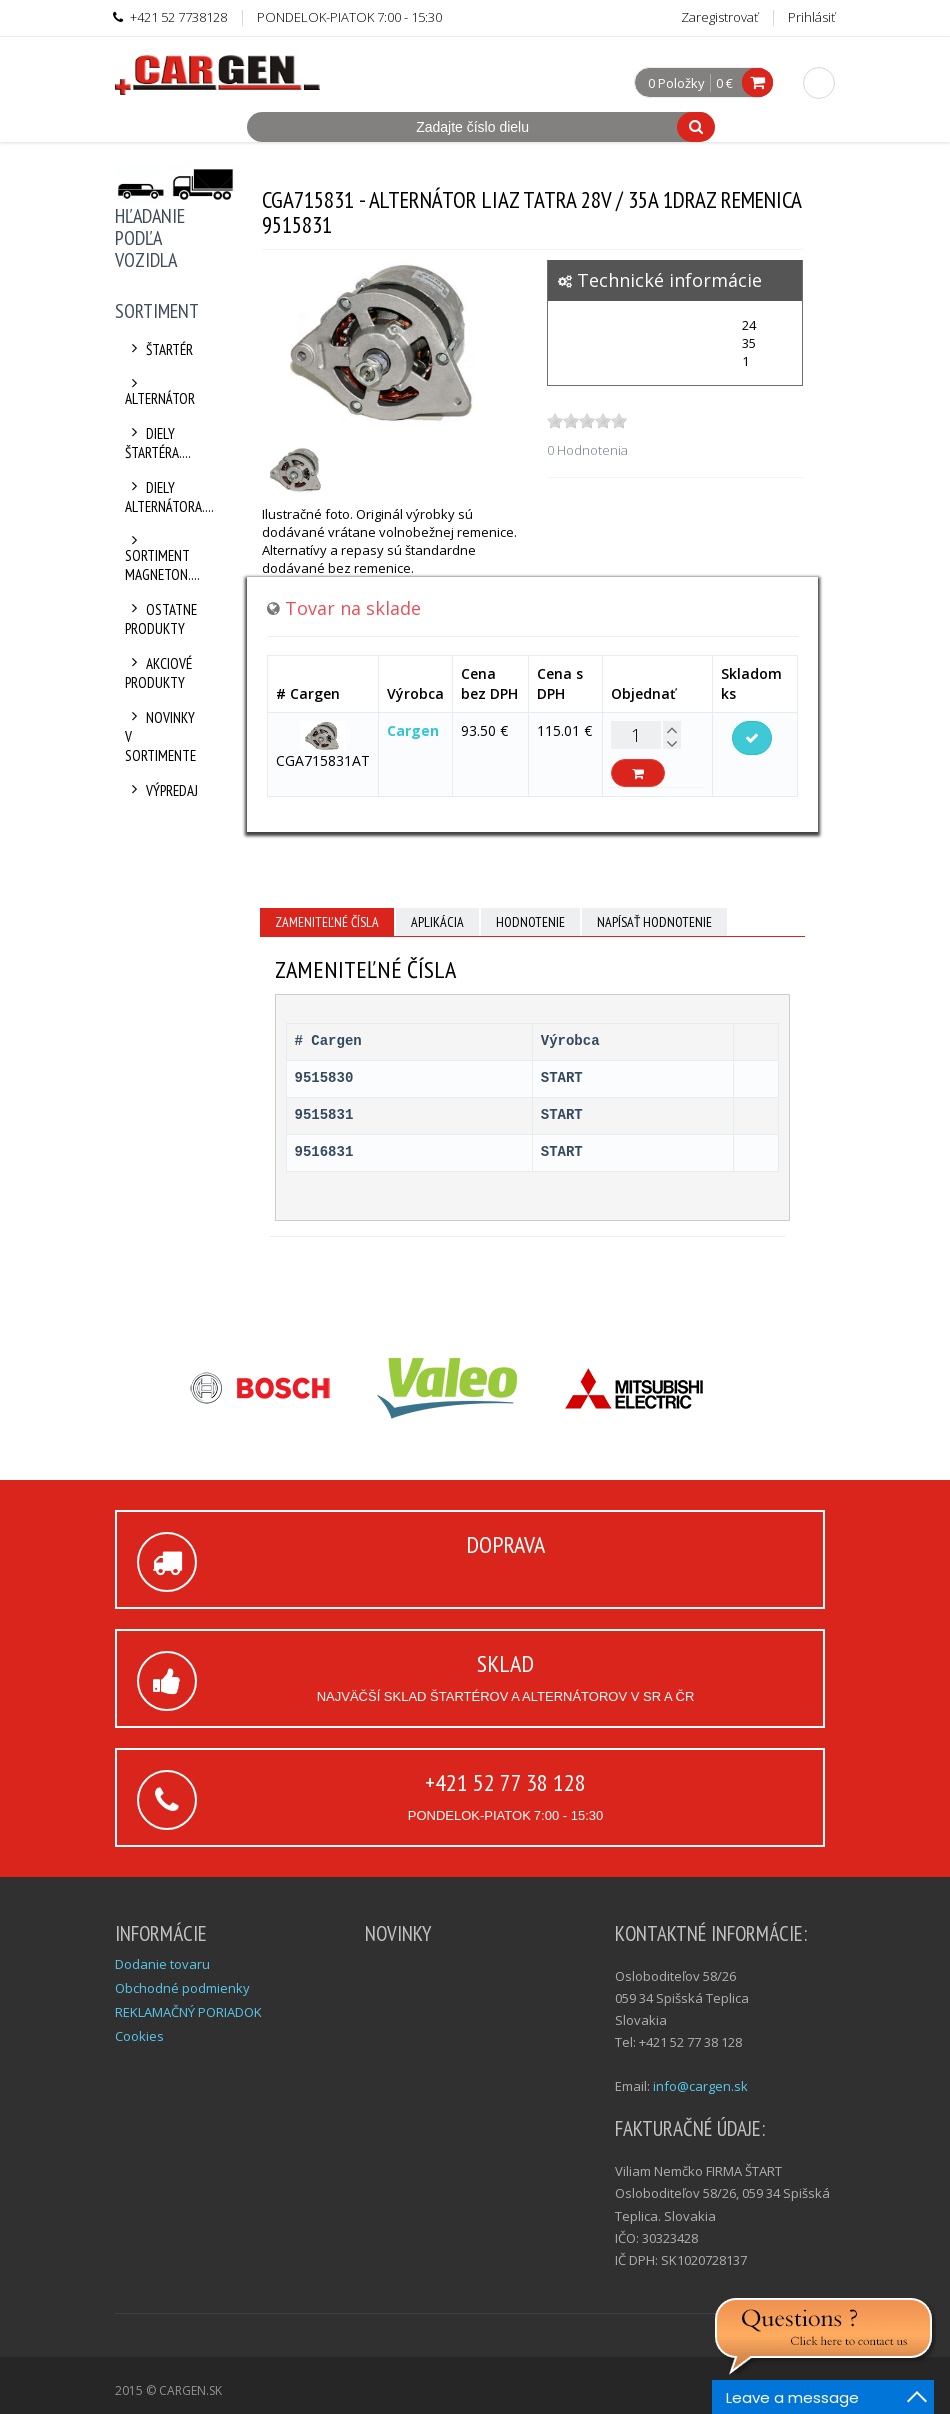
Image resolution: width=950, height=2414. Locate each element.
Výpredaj (161, 790)
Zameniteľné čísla (327, 922)
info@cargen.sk (700, 2086)
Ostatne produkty (161, 619)
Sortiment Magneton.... (162, 558)
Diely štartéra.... (158, 443)
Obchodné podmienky (182, 1988)
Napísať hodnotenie (654, 922)
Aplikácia (437, 922)
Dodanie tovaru (162, 1964)
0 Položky (676, 84)
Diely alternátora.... (162, 497)
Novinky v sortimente (160, 736)
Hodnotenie (530, 922)
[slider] (587, 421)
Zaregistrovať (719, 17)
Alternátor (160, 392)
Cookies (139, 2036)
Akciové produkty (158, 673)
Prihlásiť (811, 17)
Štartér (159, 349)
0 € (724, 83)
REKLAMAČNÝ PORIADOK (188, 2012)
